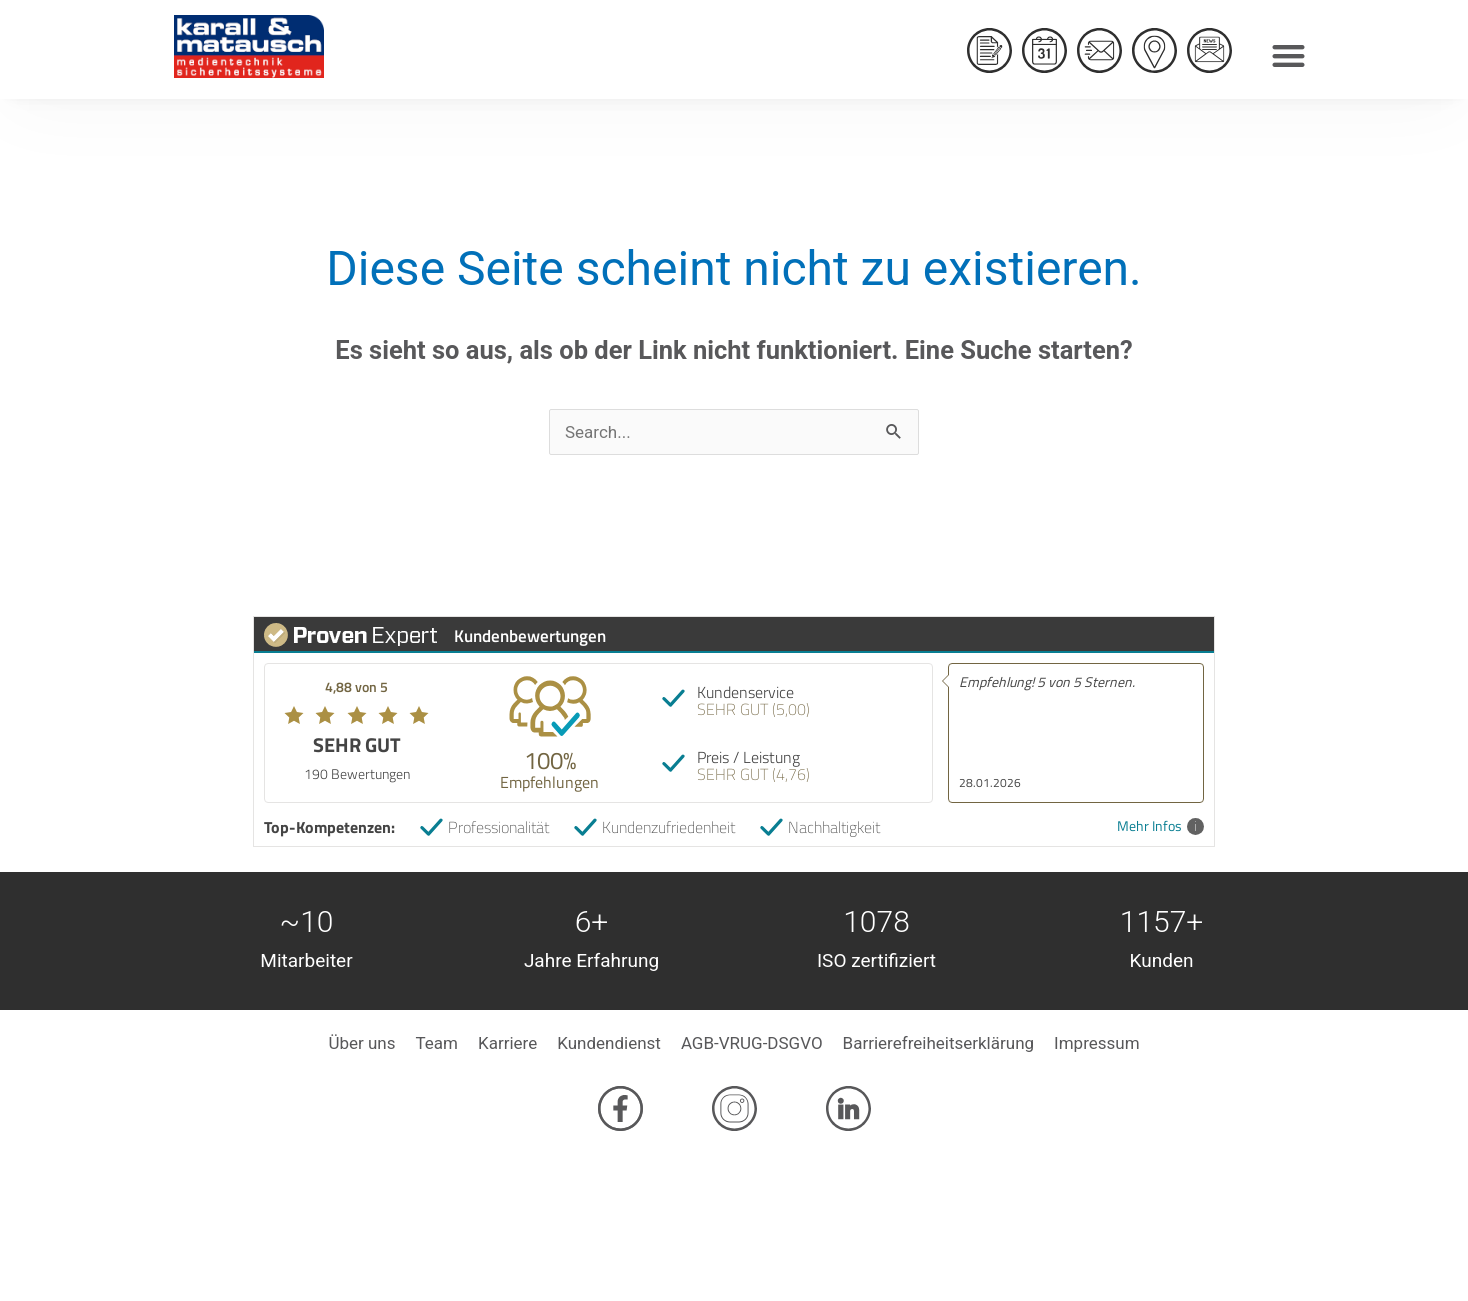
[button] (1288, 51)
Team (436, 1043)
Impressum (1097, 1043)
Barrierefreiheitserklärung (938, 1043)
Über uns (361, 1043)
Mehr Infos (1160, 826)
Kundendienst (609, 1043)
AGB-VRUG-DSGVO (752, 1043)
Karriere (507, 1043)
